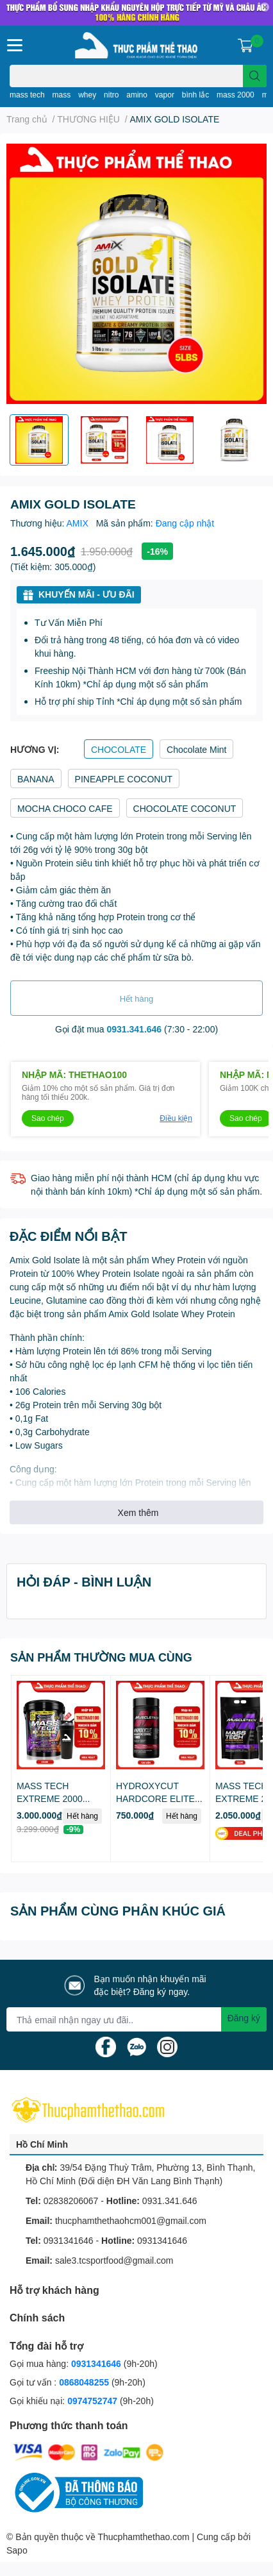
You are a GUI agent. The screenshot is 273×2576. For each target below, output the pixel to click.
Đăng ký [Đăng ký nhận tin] (244, 2017)
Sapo (17, 2550)
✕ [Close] (264, 7)
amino (136, 94)
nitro (111, 94)
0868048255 (84, 2382)
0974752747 (93, 2400)
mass (62, 94)
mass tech (27, 94)
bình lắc (195, 94)
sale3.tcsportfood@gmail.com (114, 2260)
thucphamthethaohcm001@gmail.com (130, 2220)
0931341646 (69, 2240)
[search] (255, 76)
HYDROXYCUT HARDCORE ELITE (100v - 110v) (155, 1798)
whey (87, 94)
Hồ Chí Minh (42, 2144)
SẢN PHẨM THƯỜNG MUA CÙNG (101, 1657)
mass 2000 (235, 94)
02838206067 (71, 2200)
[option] (39, 440)
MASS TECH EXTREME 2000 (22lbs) (50, 1798)
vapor (164, 94)
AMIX (79, 523)
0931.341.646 (134, 1028)
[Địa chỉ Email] (136, 2019)
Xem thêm (138, 1512)
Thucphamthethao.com (143, 2536)
